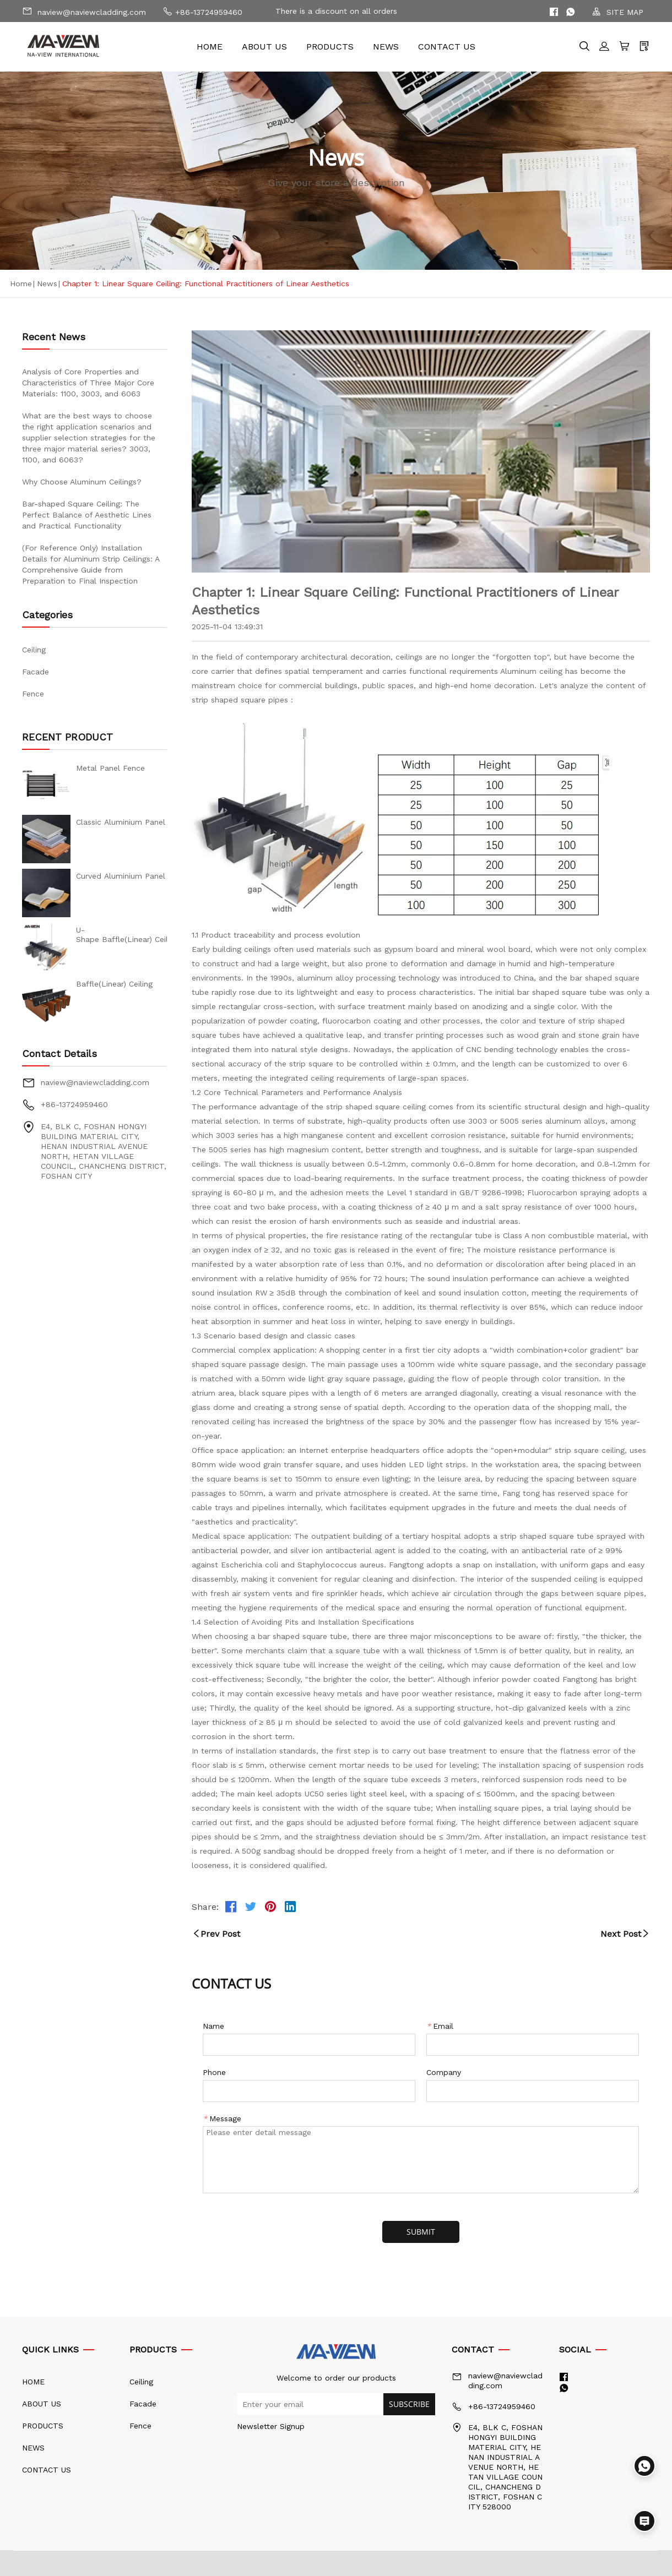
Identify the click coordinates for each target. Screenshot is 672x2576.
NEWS (386, 46)
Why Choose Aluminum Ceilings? (82, 481)
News (47, 283)
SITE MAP (617, 12)
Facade (35, 671)
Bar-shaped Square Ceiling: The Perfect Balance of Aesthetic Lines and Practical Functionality (86, 514)
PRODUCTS (330, 46)
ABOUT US (264, 46)
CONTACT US (446, 46)
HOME (210, 46)
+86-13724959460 (202, 11)
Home (21, 283)
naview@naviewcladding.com (84, 11)
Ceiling (34, 649)
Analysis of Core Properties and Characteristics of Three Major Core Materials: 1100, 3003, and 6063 (88, 382)
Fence (33, 693)
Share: (205, 1907)
